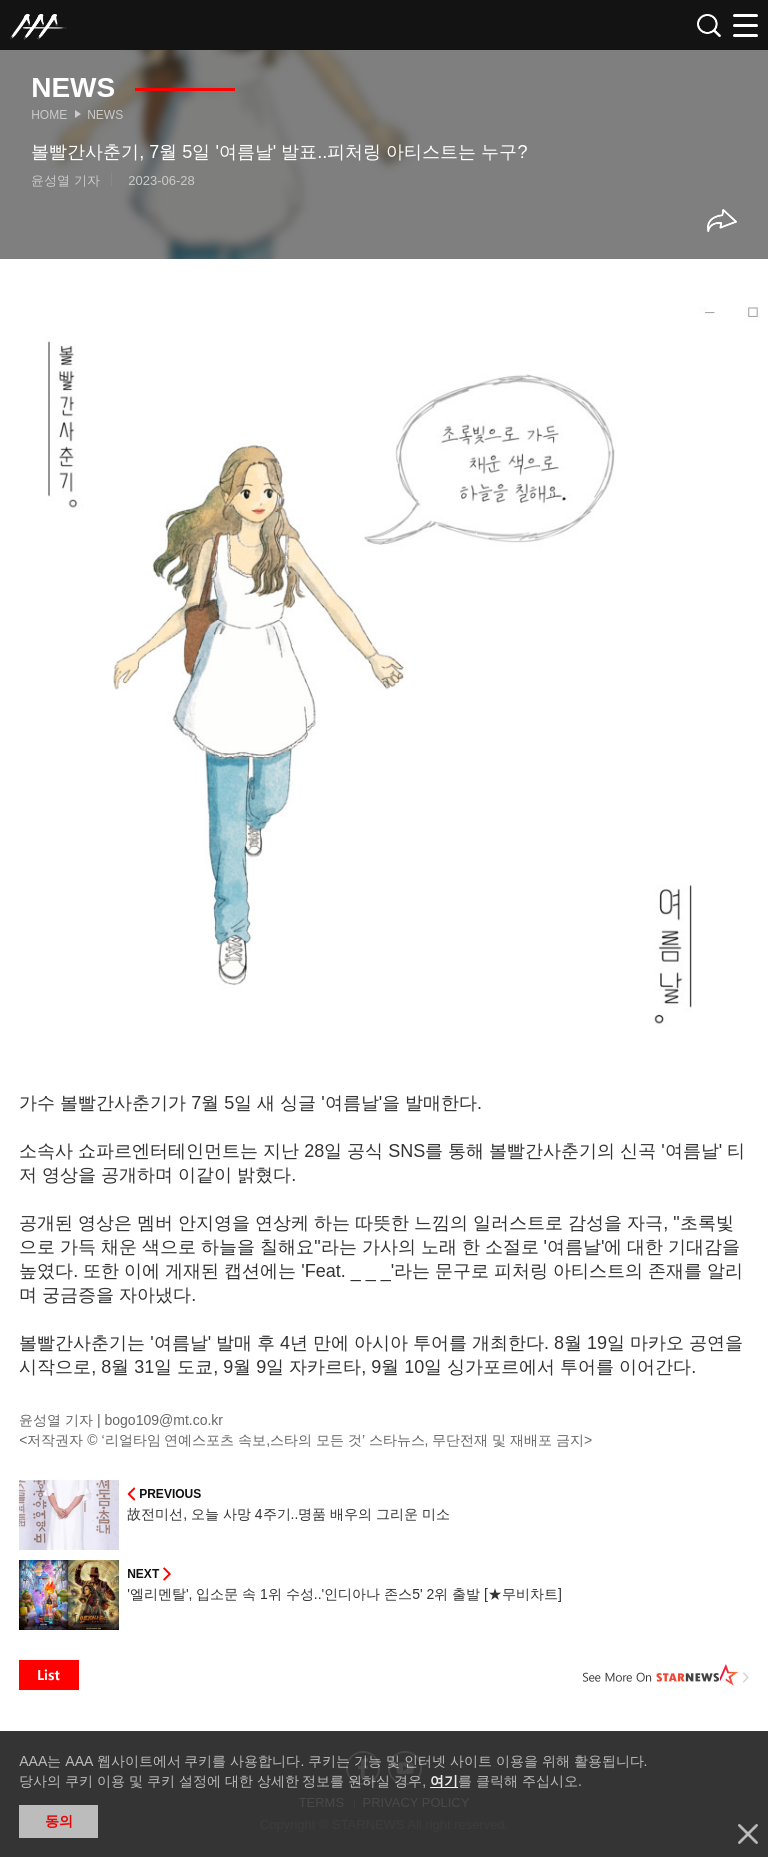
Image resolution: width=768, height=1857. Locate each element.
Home (49, 115)
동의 (59, 1821)
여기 (444, 1781)
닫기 (748, 1834)
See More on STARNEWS (666, 1675)
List (49, 1675)
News (105, 115)
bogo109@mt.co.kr (164, 1420)
